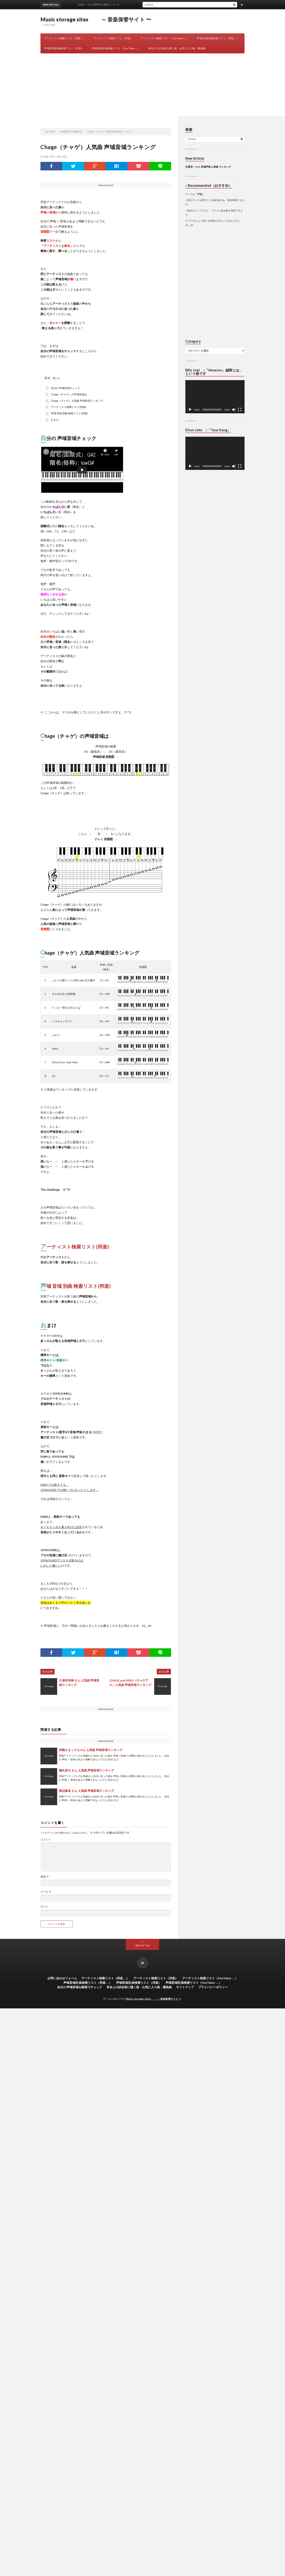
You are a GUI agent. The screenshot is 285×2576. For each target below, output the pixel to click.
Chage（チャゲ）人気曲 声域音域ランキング (74, 401)
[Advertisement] (142, 89)
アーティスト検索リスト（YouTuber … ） (165, 38)
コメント (45, 1839)
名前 (44, 1876)
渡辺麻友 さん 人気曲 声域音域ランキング (86, 1790)
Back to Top (143, 1945)
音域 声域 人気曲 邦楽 (55, 156)
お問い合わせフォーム (62, 1978)
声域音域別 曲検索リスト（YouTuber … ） (116, 48)
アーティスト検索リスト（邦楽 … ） (65, 38)
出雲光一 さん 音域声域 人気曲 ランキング (104, 4)
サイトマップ (185, 1987)
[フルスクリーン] (240, 409)
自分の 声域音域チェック (62, 388)
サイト (44, 1906)
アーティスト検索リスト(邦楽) (65, 407)
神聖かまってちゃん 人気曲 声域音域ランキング (90, 1750)
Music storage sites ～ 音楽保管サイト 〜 (95, 19)
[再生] (190, 409)
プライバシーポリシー (213, 1987)
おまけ (52, 420)
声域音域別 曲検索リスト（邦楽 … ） (218, 38)
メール (45, 1891)
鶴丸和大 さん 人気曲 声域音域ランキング (86, 1770)
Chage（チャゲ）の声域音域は (66, 394)
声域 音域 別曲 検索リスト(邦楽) (66, 413)
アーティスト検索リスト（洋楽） (113, 38)
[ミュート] (234, 409)
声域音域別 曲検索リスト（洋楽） (64, 48)
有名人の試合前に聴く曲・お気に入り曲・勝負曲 (176, 48)
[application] (215, 396)
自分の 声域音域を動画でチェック (79, 1987)
